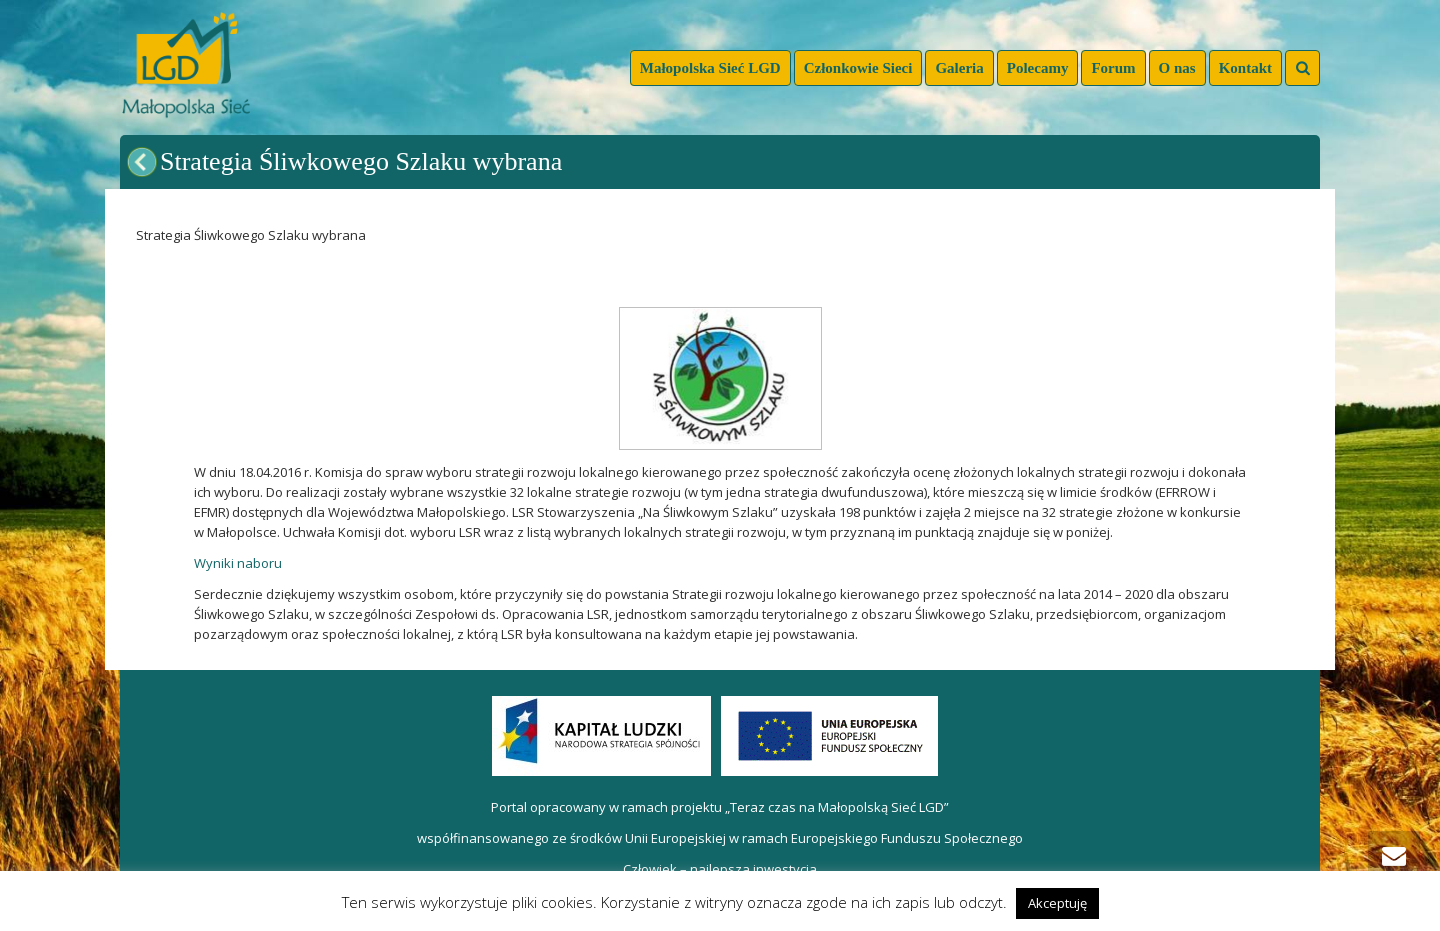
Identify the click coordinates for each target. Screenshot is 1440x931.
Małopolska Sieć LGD (710, 68)
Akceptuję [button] (1057, 903)
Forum (1113, 68)
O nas (1177, 68)
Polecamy (1038, 68)
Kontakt (1245, 68)
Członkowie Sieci (858, 68)
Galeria (959, 68)
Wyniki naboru (238, 563)
